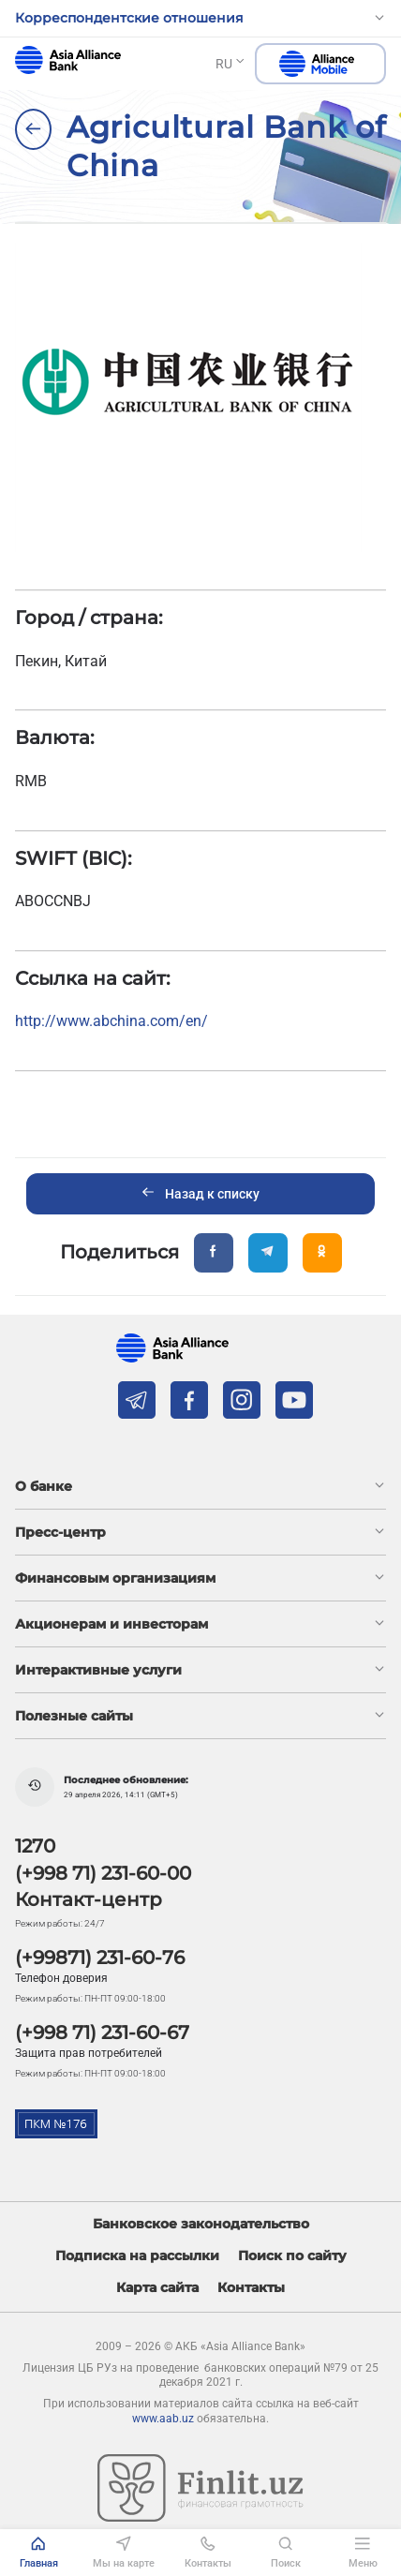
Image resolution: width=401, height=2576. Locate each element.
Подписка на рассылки (137, 2256)
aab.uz (68, 60)
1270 (35, 1846)
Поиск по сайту (292, 2256)
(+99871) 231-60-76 (100, 1957)
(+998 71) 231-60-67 (102, 2032)
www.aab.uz (163, 2418)
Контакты (251, 2288)
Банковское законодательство (201, 2224)
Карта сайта (157, 2288)
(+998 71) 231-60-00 (103, 1873)
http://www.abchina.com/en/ (111, 1021)
